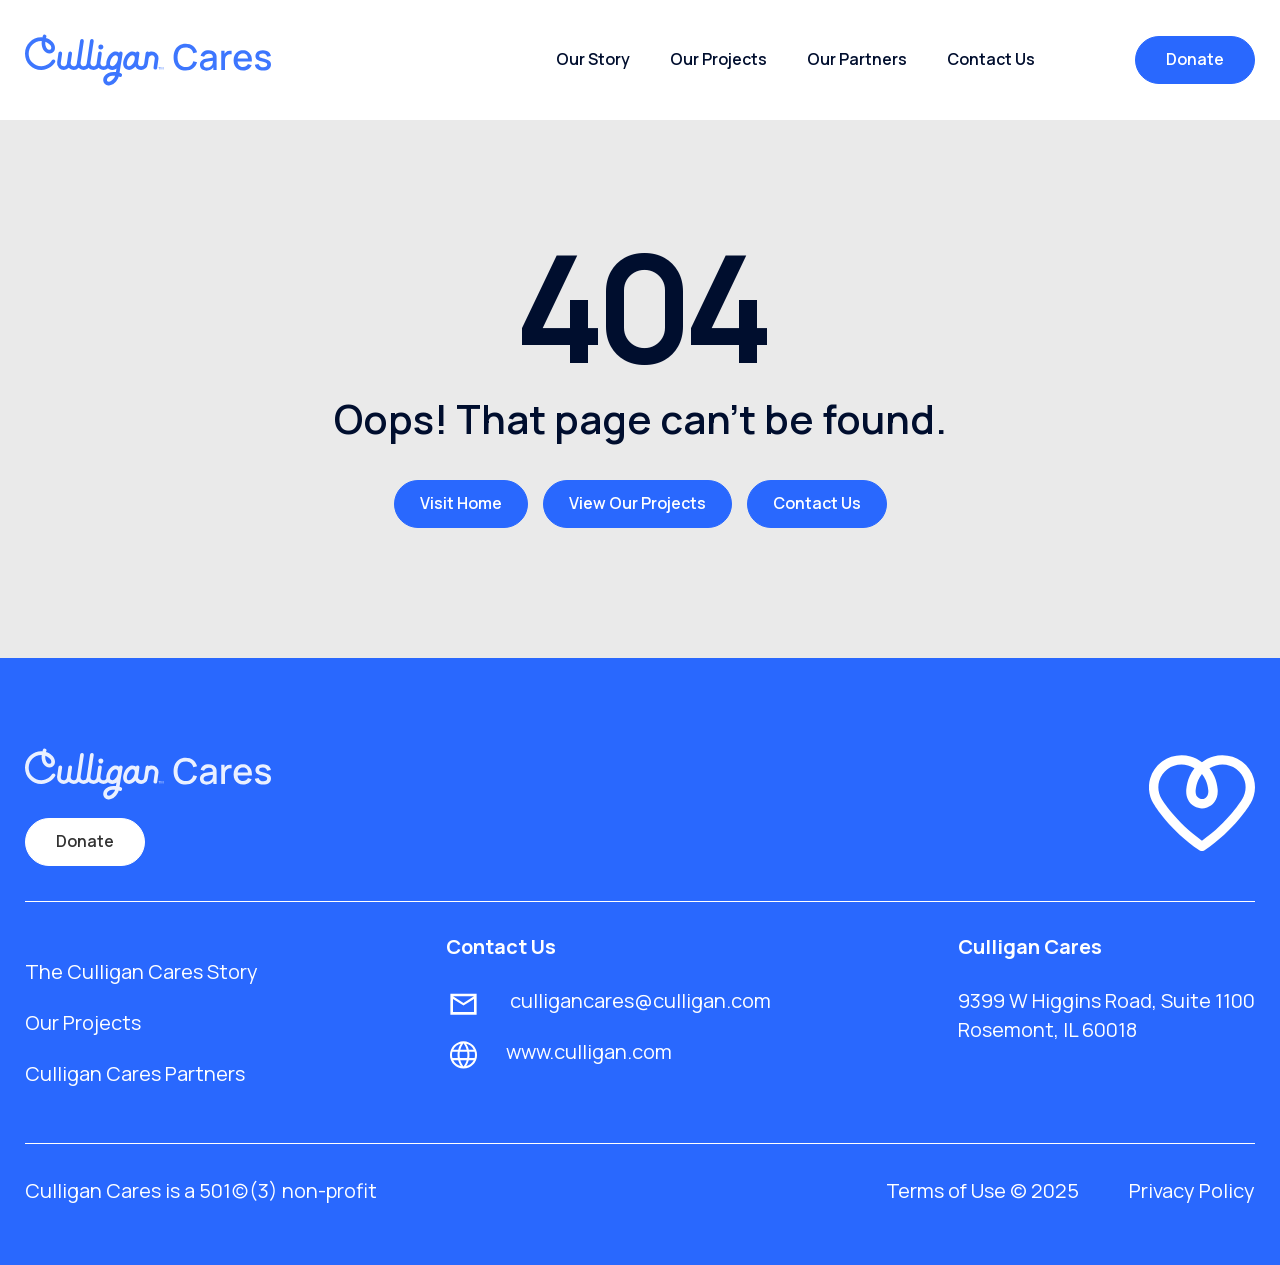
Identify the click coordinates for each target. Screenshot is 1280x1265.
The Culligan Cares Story (141, 971)
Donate (1195, 59)
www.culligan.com (589, 1051)
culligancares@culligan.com (638, 1000)
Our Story (593, 59)
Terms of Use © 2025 (982, 1190)
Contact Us (991, 59)
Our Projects (718, 59)
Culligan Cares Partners (135, 1073)
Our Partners (857, 59)
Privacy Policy (1192, 1190)
